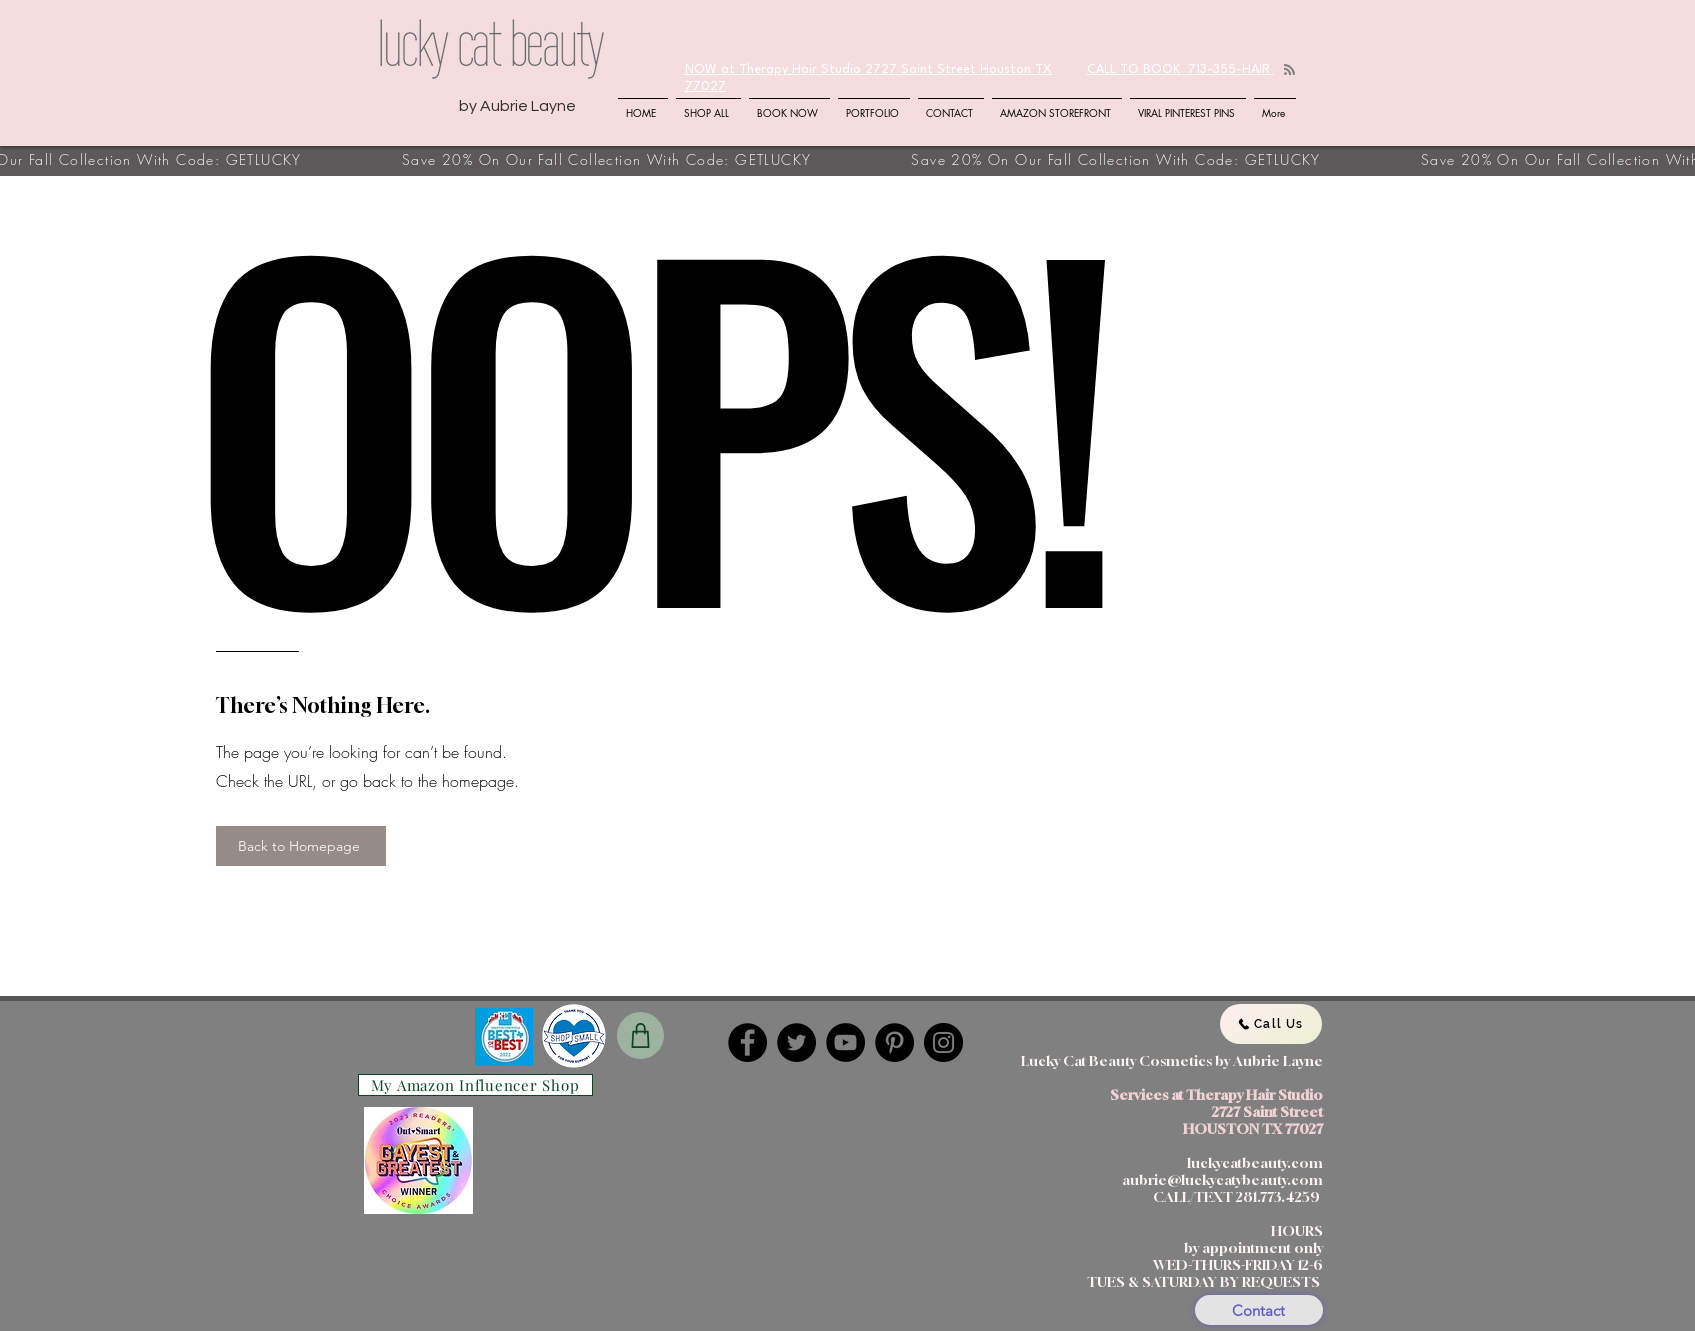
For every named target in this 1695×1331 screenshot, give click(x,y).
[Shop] (640, 1035)
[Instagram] (943, 1042)
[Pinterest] (894, 1042)
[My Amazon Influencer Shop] (475, 1085)
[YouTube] (845, 1042)
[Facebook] (747, 1042)
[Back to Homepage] (301, 846)
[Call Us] (1271, 1024)
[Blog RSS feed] (1289, 70)
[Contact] (1259, 1310)
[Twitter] (796, 1042)
